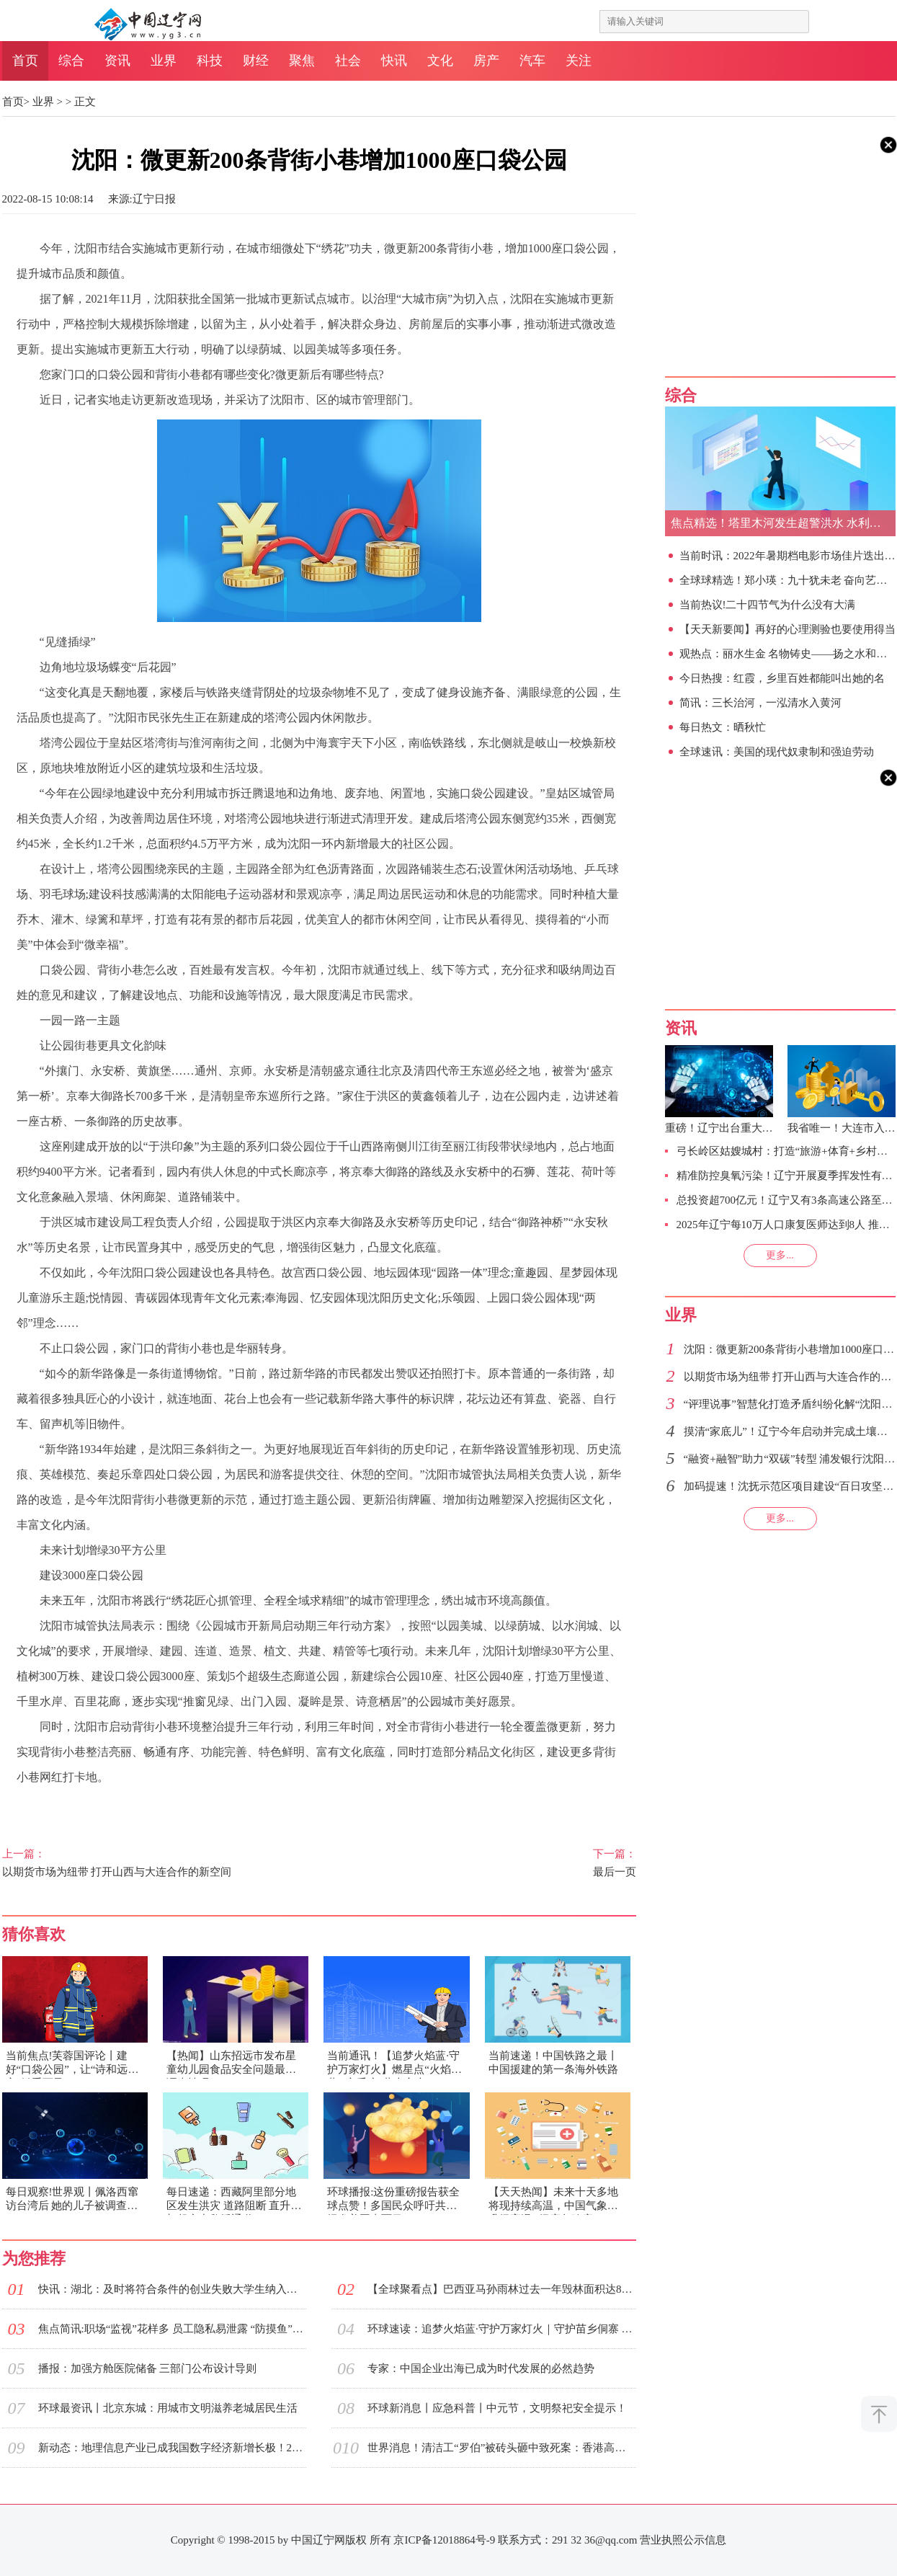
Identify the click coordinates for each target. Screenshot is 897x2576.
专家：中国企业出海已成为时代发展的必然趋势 (480, 2368)
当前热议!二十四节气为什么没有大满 (767, 604)
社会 (348, 60)
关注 (579, 60)
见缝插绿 (115, 1807)
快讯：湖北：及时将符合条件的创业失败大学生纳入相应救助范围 (172, 2289)
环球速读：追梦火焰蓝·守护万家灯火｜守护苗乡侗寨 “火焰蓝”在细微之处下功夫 (501, 2329)
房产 (486, 60)
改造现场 (168, 1807)
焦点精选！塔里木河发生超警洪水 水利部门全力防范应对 (783, 523)
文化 (440, 60)
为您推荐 (34, 2258)
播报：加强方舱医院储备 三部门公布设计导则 (147, 2368)
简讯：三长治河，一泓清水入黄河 (760, 703)
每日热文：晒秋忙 (722, 727)
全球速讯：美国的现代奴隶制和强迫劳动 (776, 752)
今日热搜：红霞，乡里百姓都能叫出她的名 (782, 678)
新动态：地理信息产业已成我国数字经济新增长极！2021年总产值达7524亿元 (172, 2447)
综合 (71, 60)
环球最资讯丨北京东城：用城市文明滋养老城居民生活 (168, 2408)
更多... (780, 1255)
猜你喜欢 (34, 1934)
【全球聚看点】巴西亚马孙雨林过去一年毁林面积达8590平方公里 (501, 2289)
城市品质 (62, 1807)
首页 (25, 60)
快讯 (394, 60)
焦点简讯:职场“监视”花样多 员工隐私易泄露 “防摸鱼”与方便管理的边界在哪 (172, 2329)
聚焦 (302, 60)
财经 (256, 60)
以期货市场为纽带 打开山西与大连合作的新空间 (144, 1862)
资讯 (117, 60)
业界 (164, 60)
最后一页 (493, 1862)
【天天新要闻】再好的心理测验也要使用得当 (787, 629)
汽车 (532, 60)
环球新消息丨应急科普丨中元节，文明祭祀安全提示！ (497, 2408)
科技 (210, 60)
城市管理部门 (232, 1807)
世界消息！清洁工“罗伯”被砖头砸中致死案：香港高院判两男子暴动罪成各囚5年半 (501, 2447)
